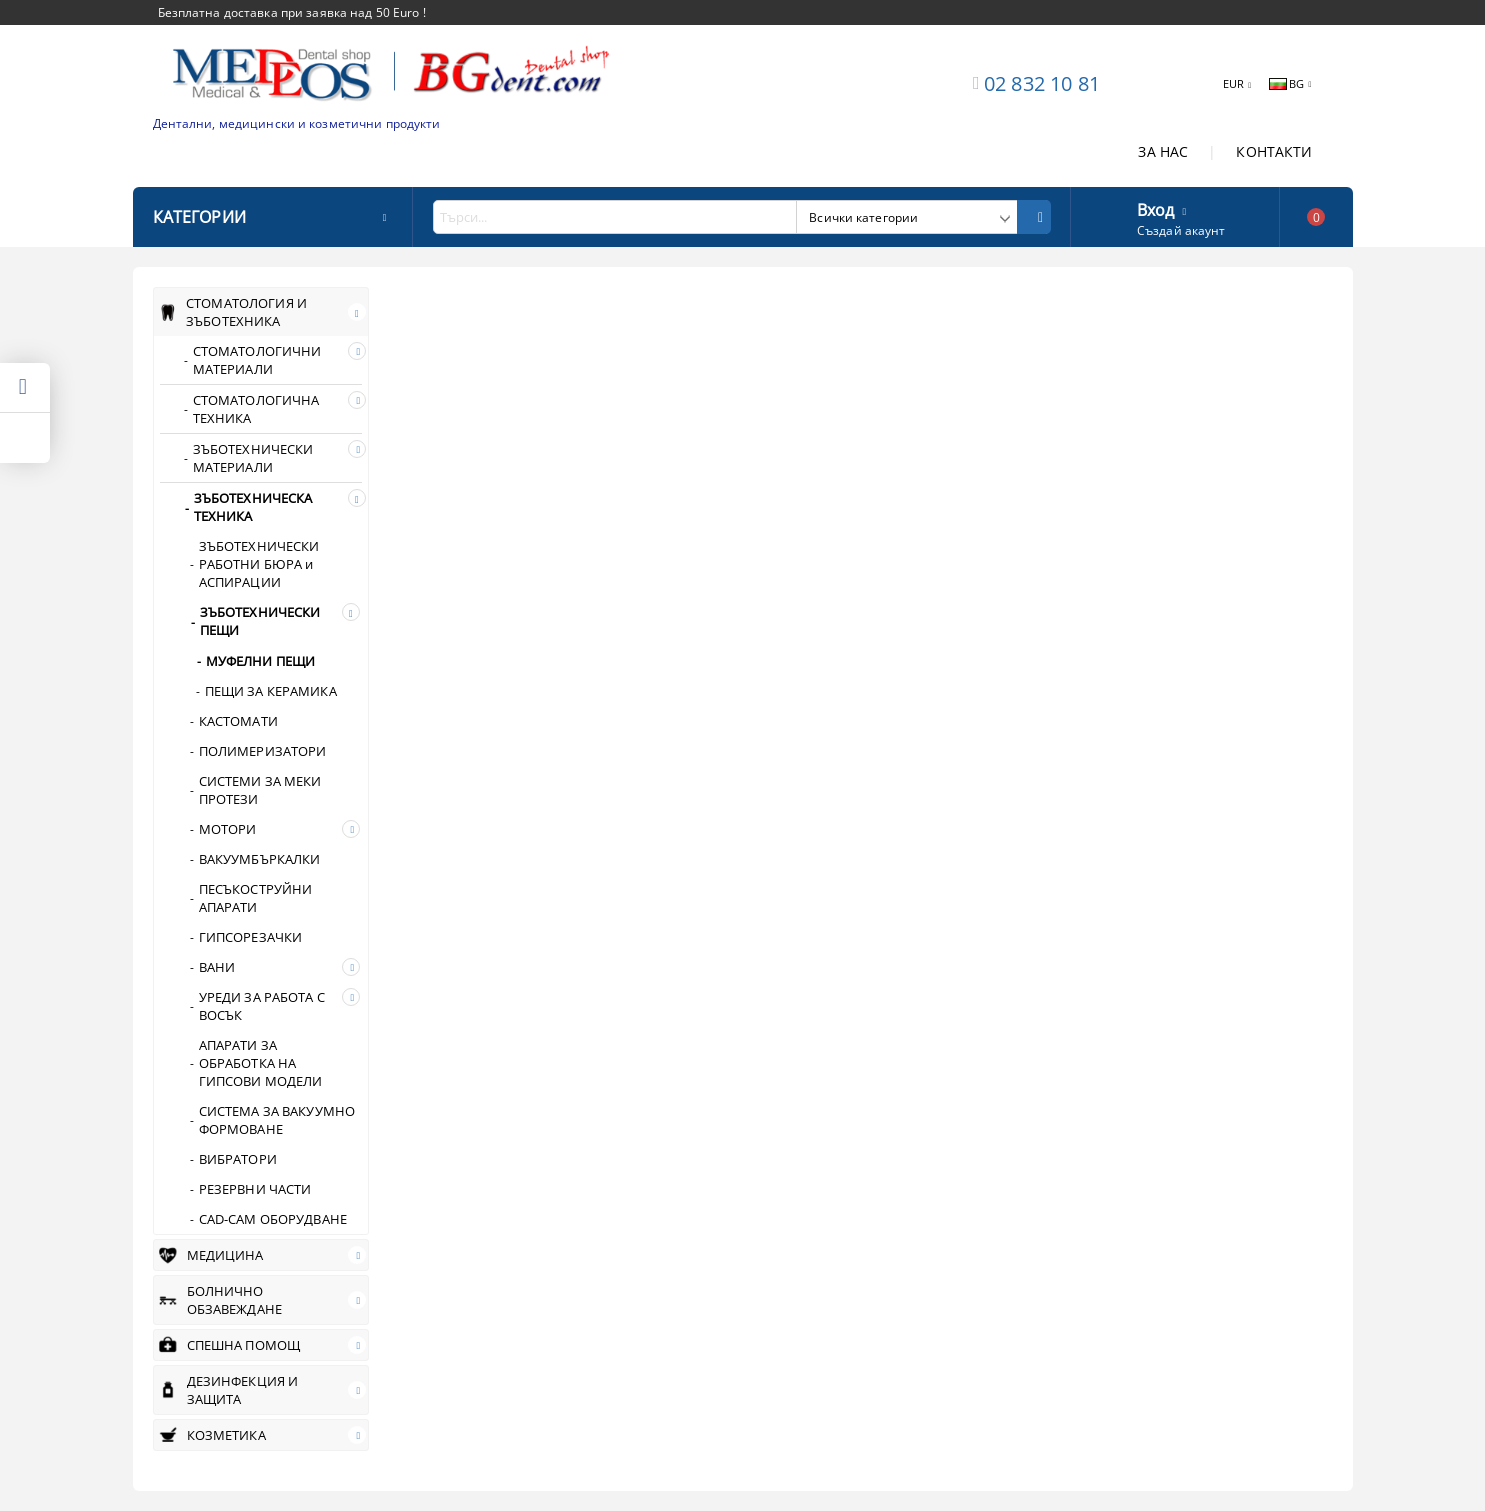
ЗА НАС (1163, 151)
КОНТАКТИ (1274, 151)
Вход (1156, 208)
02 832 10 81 (1042, 83)
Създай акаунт (1181, 230)
